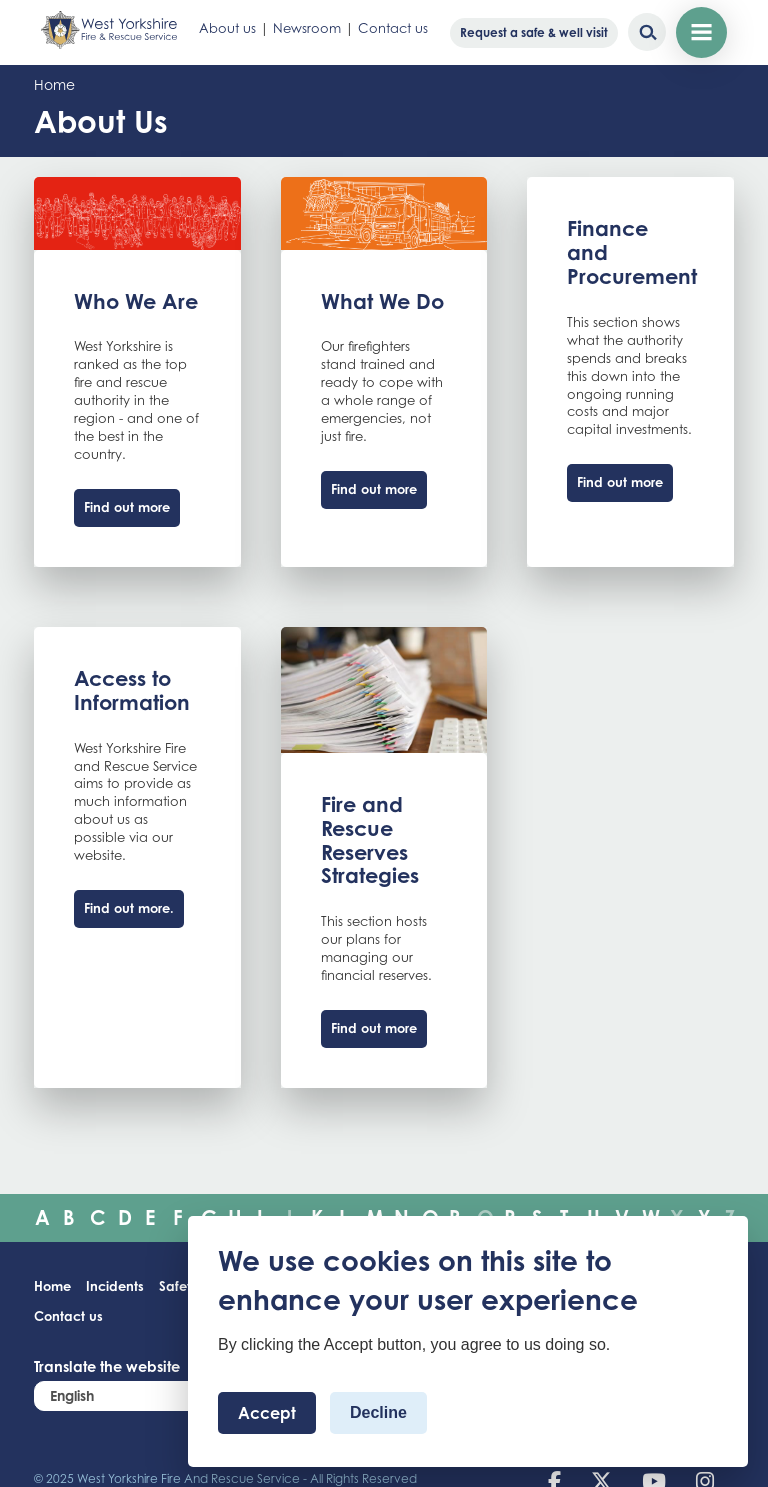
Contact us (393, 28)
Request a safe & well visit (534, 32)
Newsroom (307, 28)
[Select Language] (154, 1395)
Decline (378, 1412)
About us (227, 28)
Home (54, 84)
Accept (267, 1413)
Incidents (115, 1286)
